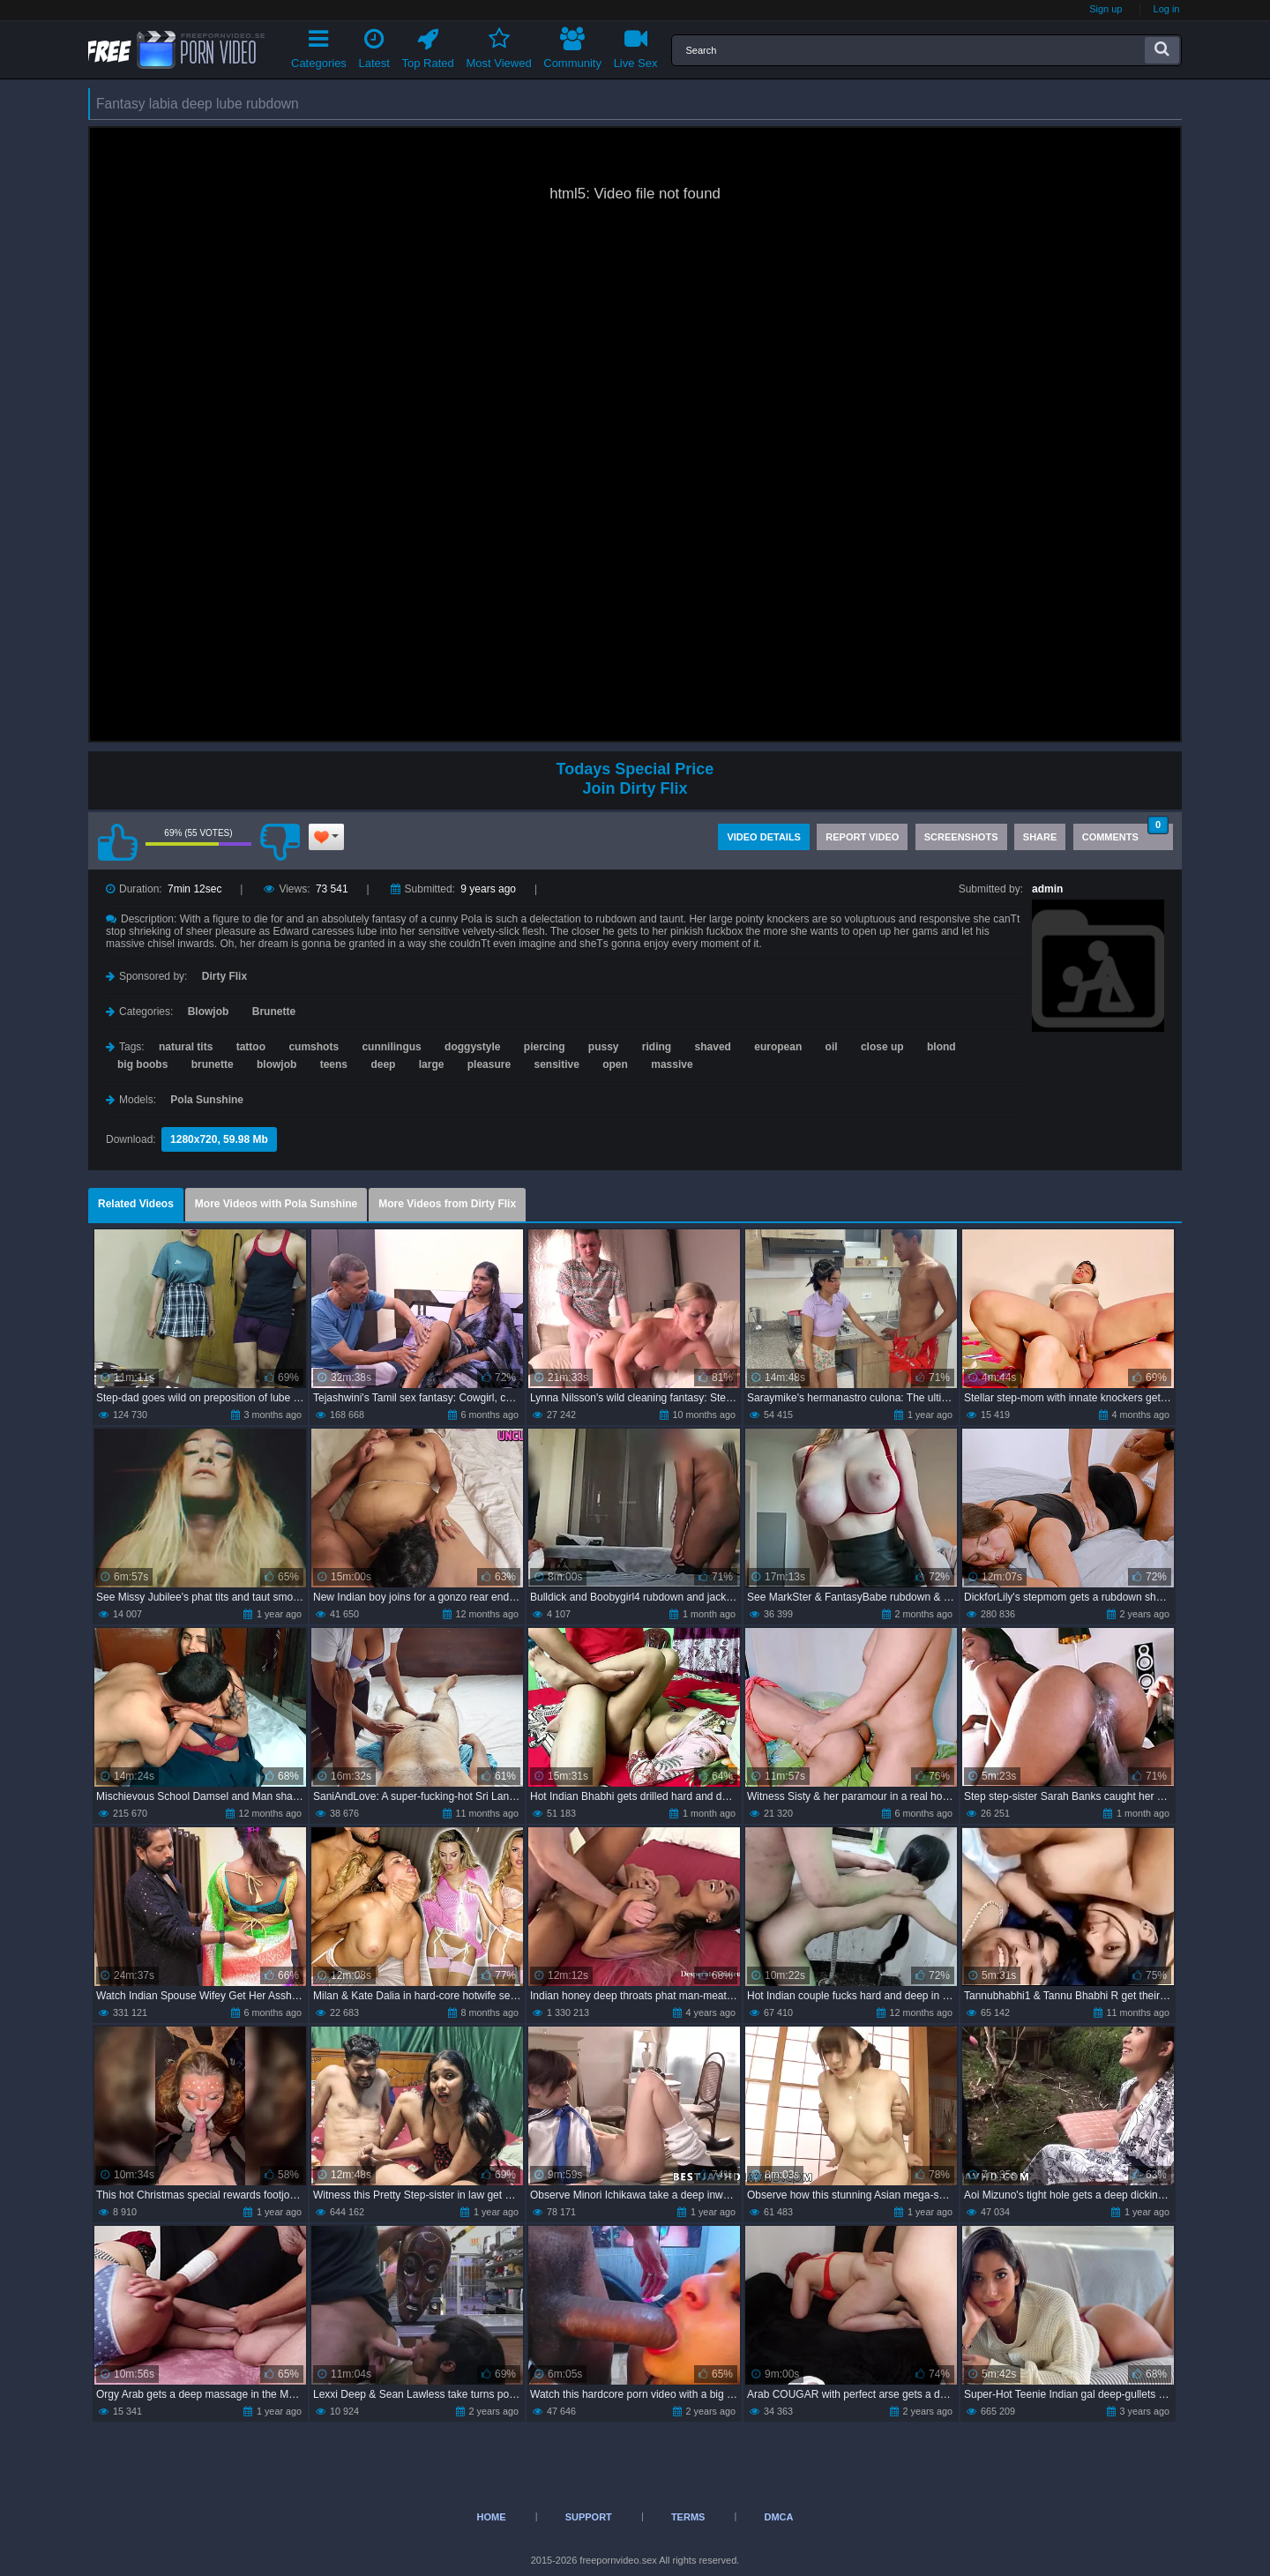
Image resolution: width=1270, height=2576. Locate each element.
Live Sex (636, 45)
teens (333, 1064)
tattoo (250, 1047)
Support (588, 2517)
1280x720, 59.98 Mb (219, 1139)
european (778, 1047)
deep (382, 1064)
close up (882, 1047)
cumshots (313, 1047)
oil (832, 1047)
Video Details (764, 837)
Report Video (862, 837)
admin (1047, 889)
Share (1040, 837)
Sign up (1105, 9)
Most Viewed (498, 45)
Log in (1167, 9)
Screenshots (961, 837)
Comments (1125, 833)
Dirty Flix (224, 976)
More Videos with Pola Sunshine (276, 1204)
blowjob (276, 1064)
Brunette (273, 1011)
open (615, 1064)
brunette (212, 1064)
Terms (688, 2517)
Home (491, 2517)
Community (572, 45)
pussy (603, 1047)
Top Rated (428, 45)
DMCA (778, 2517)
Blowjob (208, 1011)
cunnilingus (391, 1047)
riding (656, 1047)
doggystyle (472, 1047)
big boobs (142, 1064)
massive (671, 1064)
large (431, 1064)
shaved (713, 1047)
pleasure (489, 1064)
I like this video (117, 842)
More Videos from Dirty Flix (447, 1204)
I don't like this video (279, 842)
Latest (374, 45)
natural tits (186, 1047)
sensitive (556, 1064)
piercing (544, 1047)
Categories (319, 45)
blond (941, 1047)
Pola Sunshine (206, 1100)
